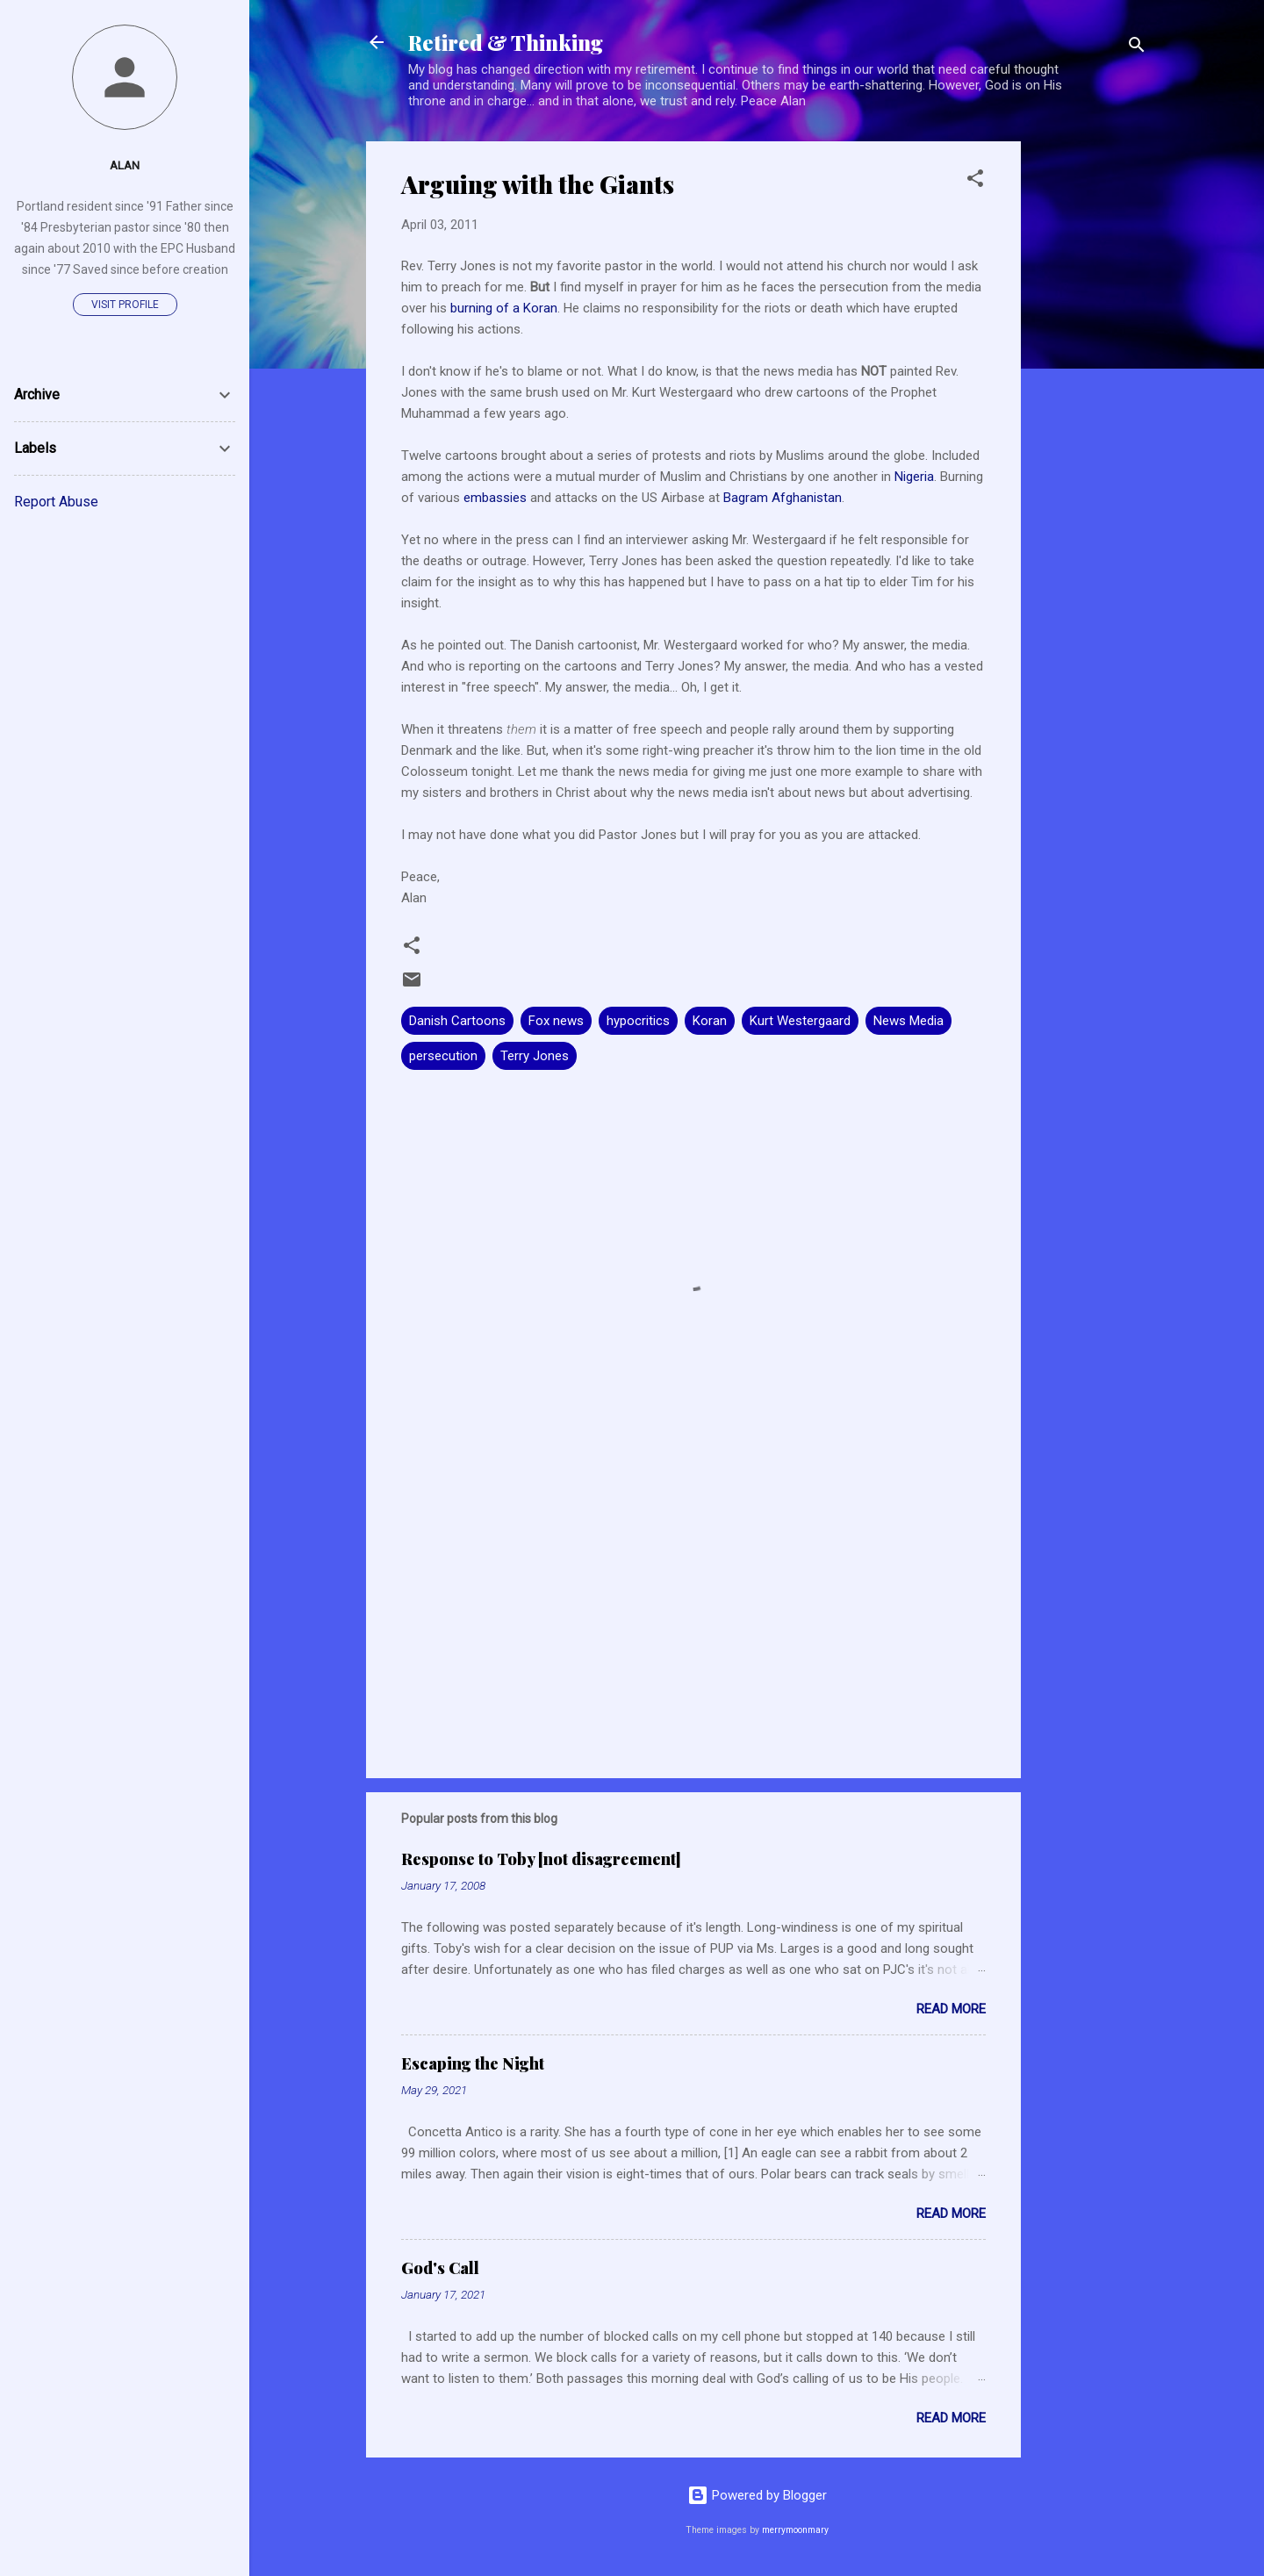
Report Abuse (56, 501)
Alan (125, 165)
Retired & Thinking (505, 42)
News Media (908, 1021)
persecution (443, 1056)
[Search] (1136, 48)
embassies (496, 498)
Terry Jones (534, 1056)
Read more (951, 2009)
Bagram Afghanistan (782, 498)
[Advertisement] (1091, 404)
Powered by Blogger (757, 2495)
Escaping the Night (472, 2063)
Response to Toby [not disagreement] (541, 1858)
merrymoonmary (795, 2530)
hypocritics (638, 1021)
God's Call (440, 2267)
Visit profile (125, 304)
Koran (710, 1021)
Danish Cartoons (457, 1021)
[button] (975, 181)
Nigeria (914, 476)
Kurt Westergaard (800, 1021)
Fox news (556, 1021)
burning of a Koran (503, 308)
